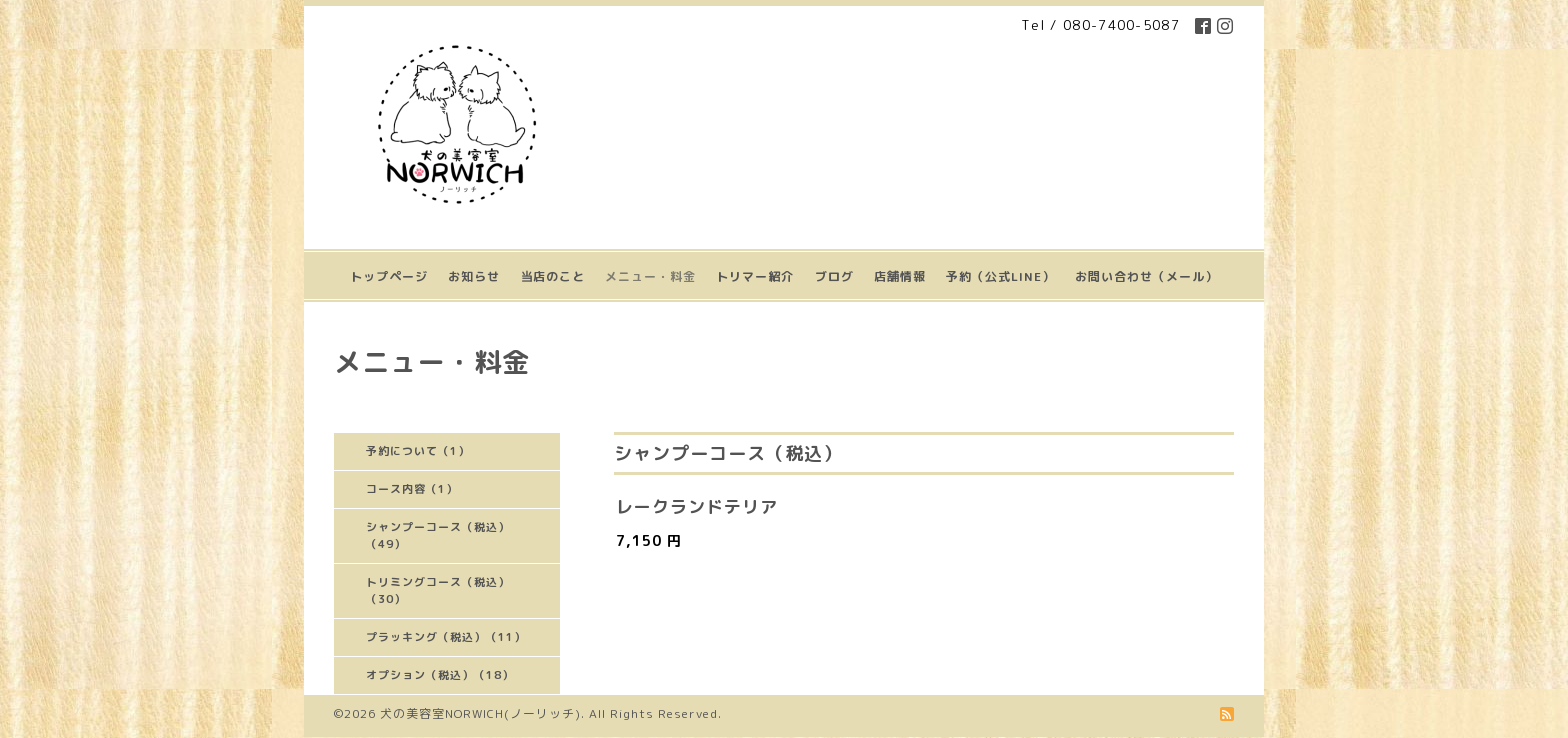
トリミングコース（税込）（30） (438, 590)
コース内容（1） (412, 489)
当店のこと (552, 276)
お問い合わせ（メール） (1146, 276)
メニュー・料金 (650, 276)
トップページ (389, 276)
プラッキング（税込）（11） (446, 637)
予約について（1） (418, 451)
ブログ (834, 276)
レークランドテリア (697, 506)
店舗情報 (900, 276)
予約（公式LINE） (1000, 276)
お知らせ (474, 276)
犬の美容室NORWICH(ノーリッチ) (480, 713)
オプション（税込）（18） (440, 675)
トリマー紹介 (755, 276)
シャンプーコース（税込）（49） (438, 535)
